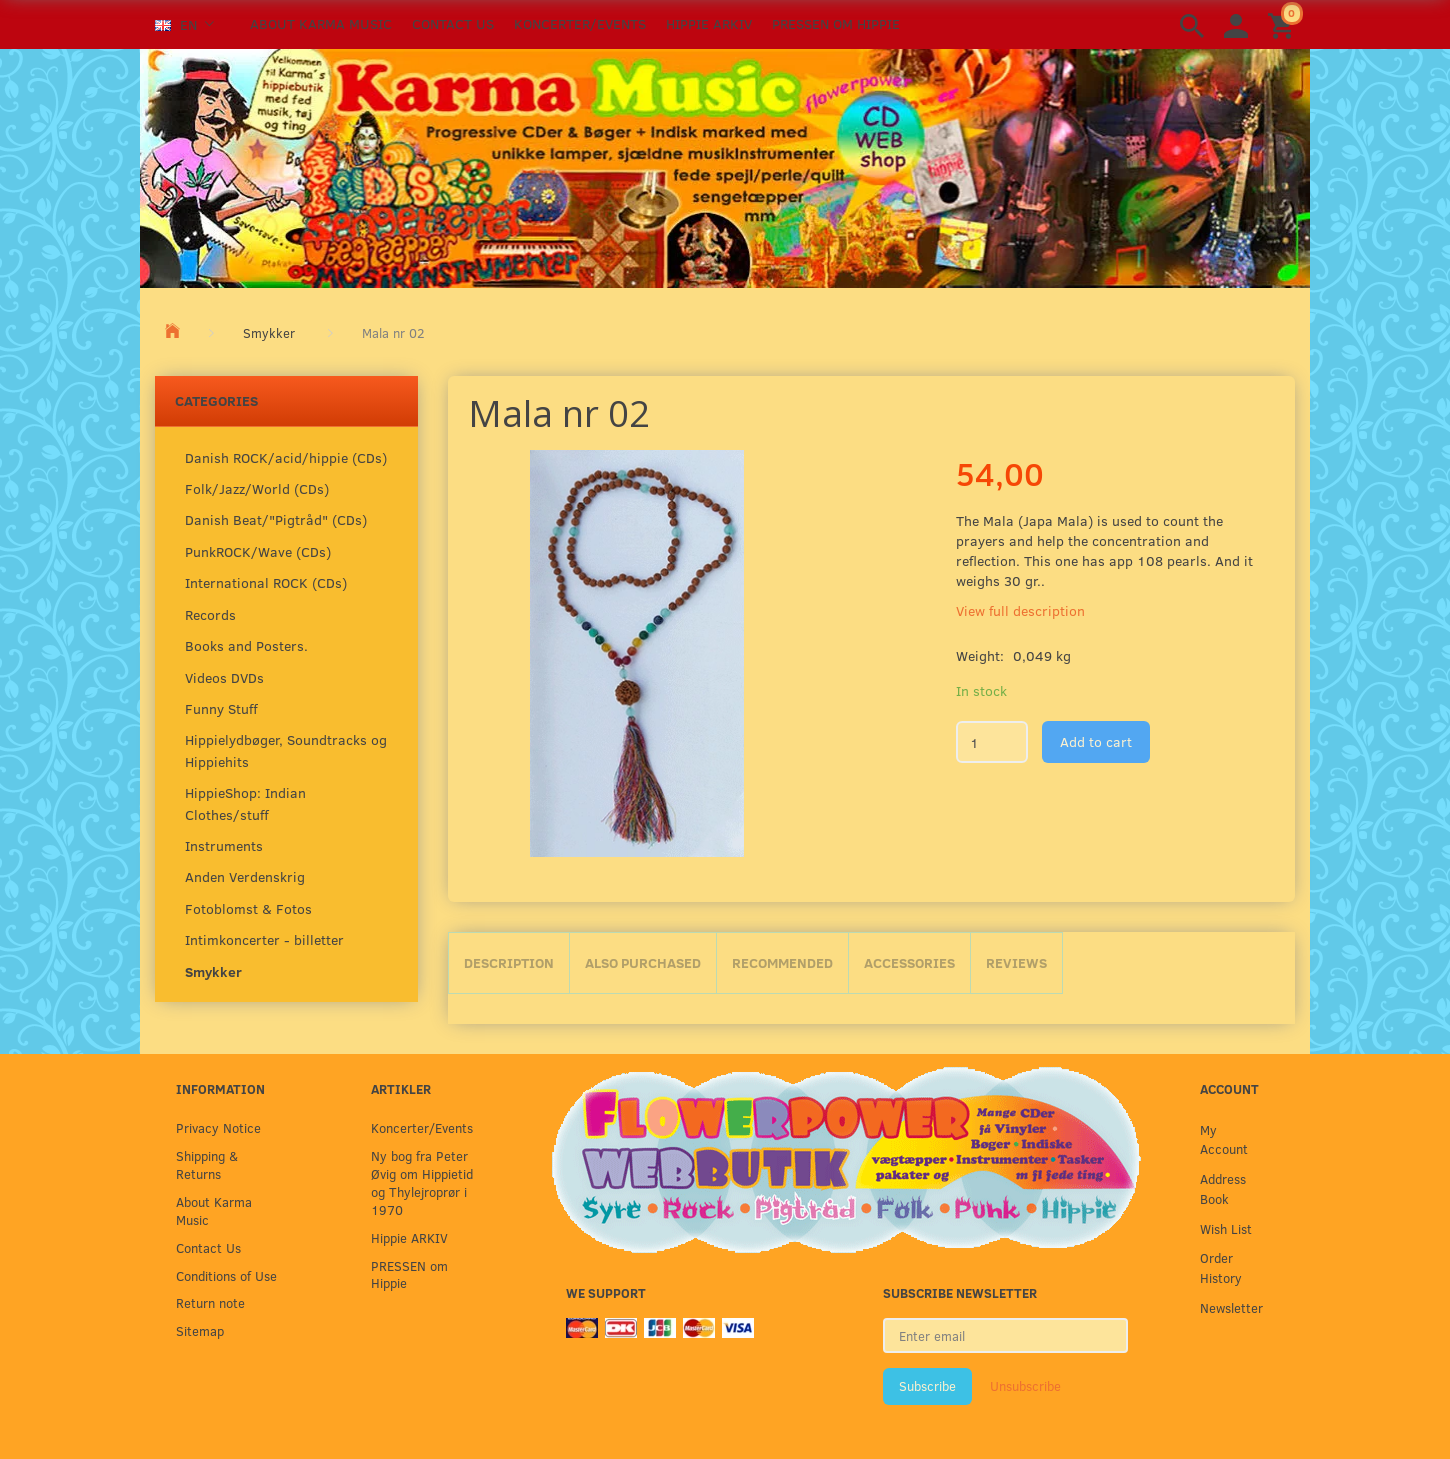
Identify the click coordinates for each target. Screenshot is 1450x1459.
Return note (210, 1302)
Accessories (909, 962)
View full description (1020, 610)
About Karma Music (321, 23)
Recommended (782, 962)
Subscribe (927, 1386)
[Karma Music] (725, 166)
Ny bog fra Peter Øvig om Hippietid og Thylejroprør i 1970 (422, 1182)
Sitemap (200, 1330)
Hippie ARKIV (709, 23)
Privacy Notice (218, 1127)
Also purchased (643, 962)
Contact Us (453, 23)
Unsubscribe (1025, 1386)
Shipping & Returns (207, 1164)
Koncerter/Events (580, 23)
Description (509, 962)
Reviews (1016, 962)
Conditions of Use (226, 1275)
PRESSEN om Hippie (836, 23)
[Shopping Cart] (1284, 24)
